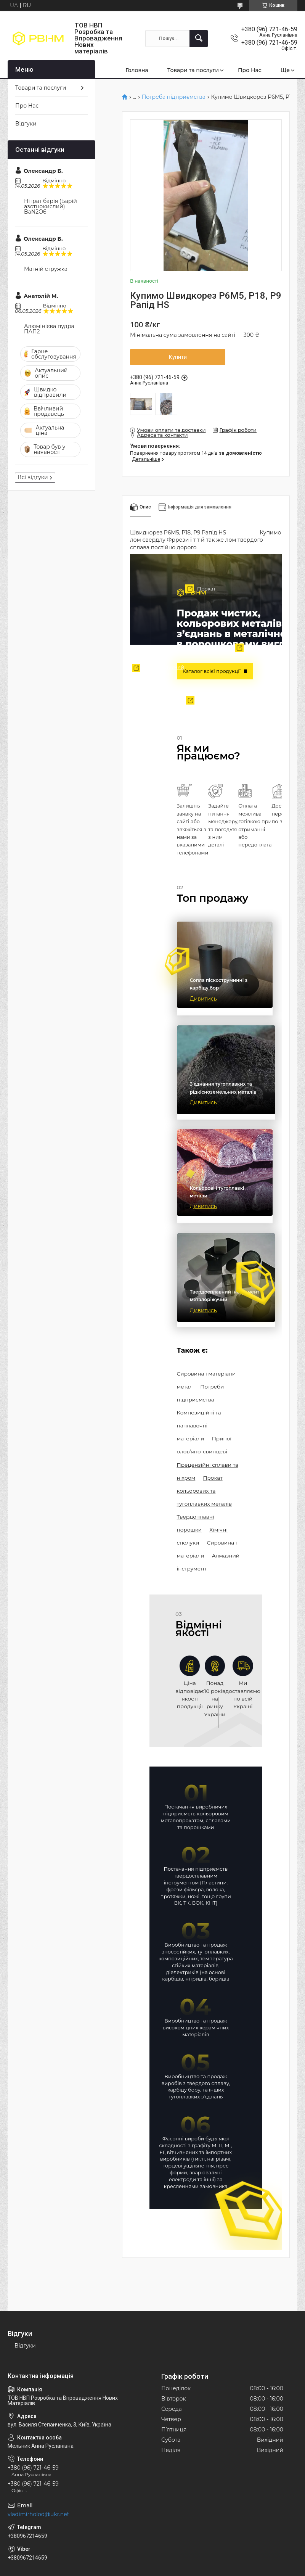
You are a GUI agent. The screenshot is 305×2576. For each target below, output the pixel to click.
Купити (178, 357)
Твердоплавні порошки (205, 702)
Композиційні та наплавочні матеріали (199, 1425)
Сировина (229, 648)
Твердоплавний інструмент (154, 670)
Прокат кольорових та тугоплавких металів (204, 1491)
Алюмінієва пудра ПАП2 (49, 328)
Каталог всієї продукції (212, 671)
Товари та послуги (193, 70)
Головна (136, 70)
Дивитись (203, 998)
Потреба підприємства (173, 97)
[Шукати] (198, 38)
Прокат (196, 588)
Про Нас (250, 70)
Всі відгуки (33, 477)
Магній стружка (45, 269)
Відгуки (26, 123)
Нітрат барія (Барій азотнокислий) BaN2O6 (50, 206)
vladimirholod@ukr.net (38, 2514)
